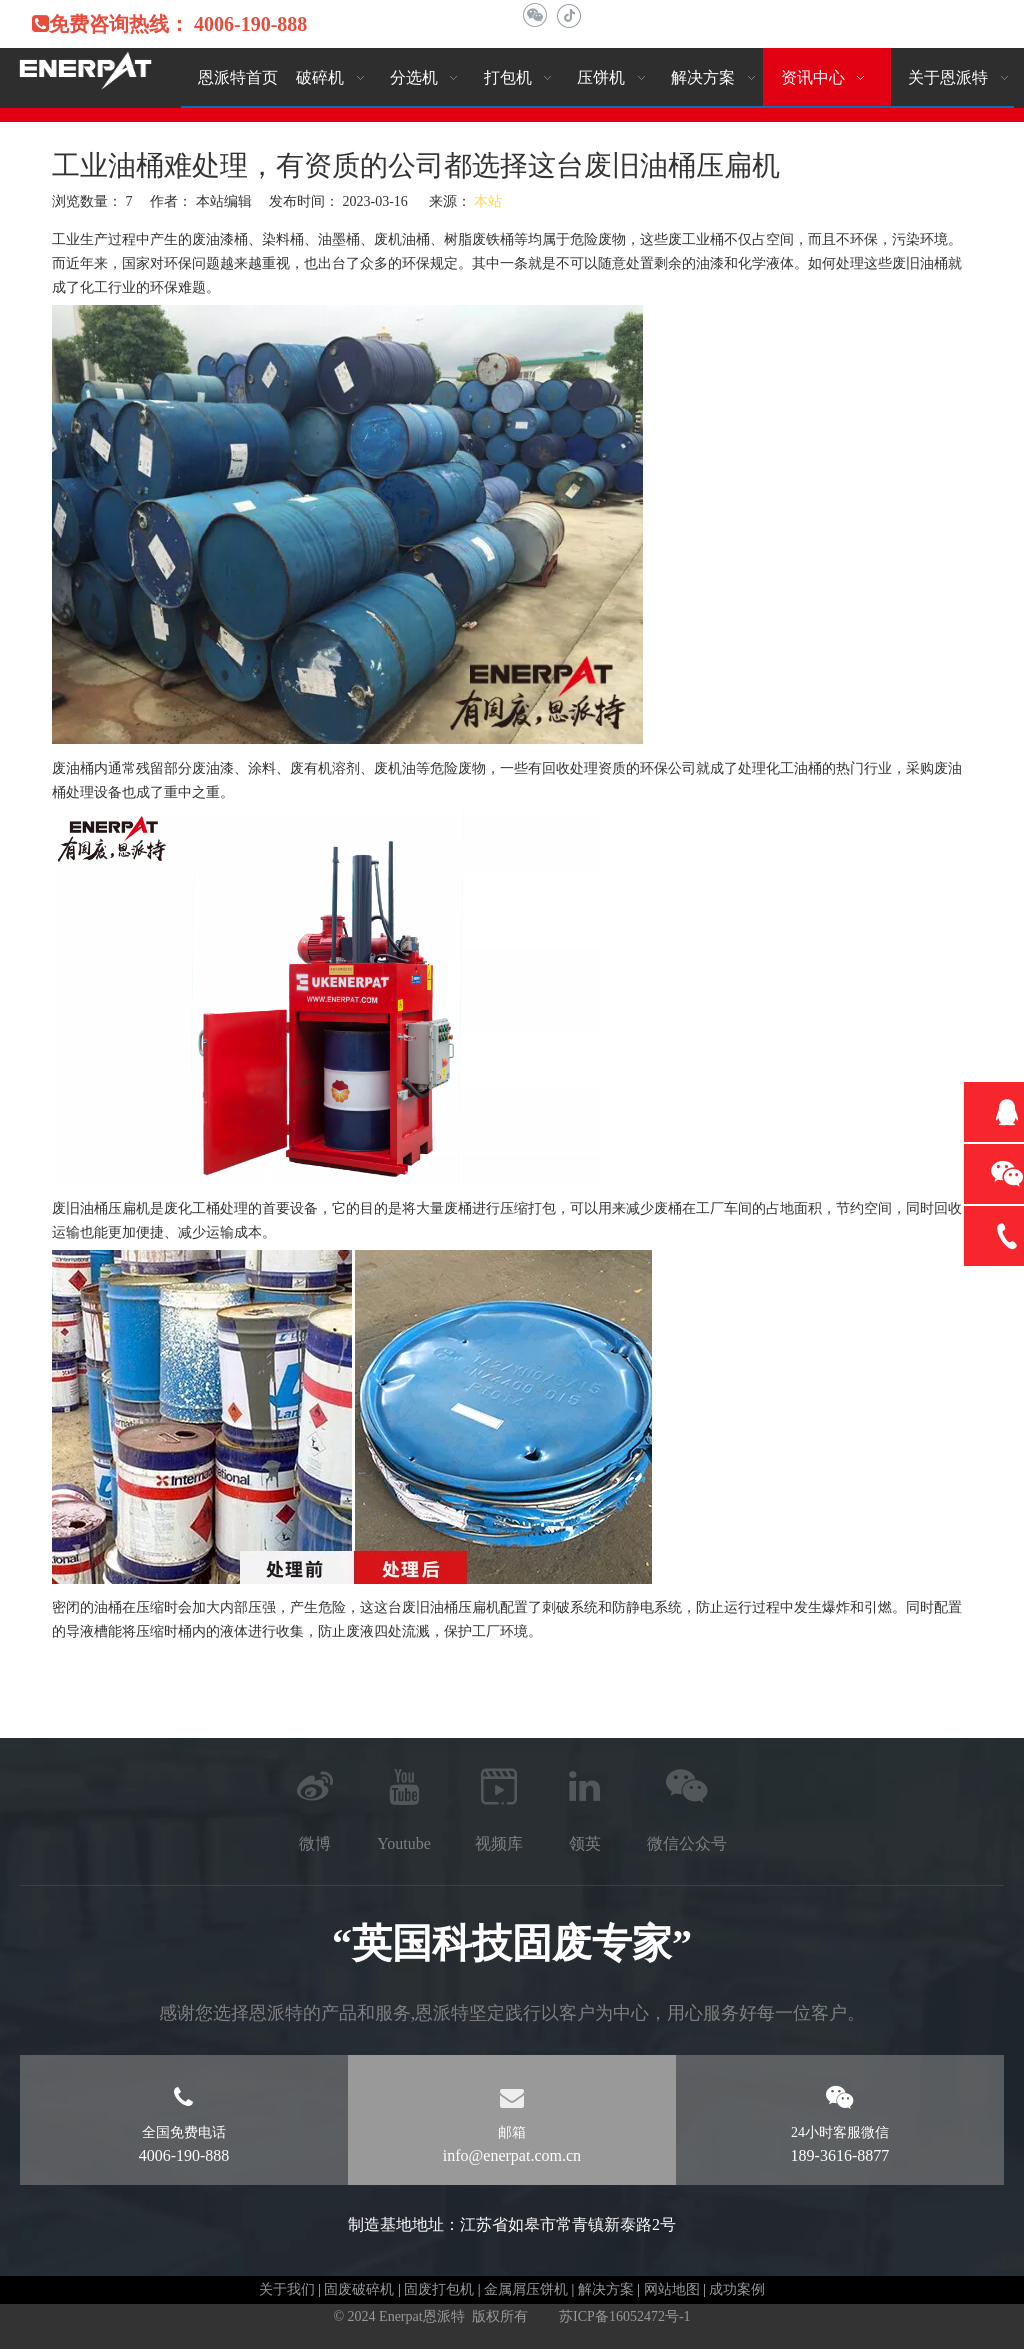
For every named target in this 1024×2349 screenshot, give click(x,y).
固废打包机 (439, 2289)
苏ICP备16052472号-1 (624, 2316)
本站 (488, 201)
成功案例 (737, 2289)
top (982, 2263)
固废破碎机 (359, 2289)
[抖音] (568, 15)
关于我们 (287, 2289)
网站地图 (672, 2289)
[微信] (534, 15)
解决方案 (606, 2289)
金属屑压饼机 (526, 2289)
